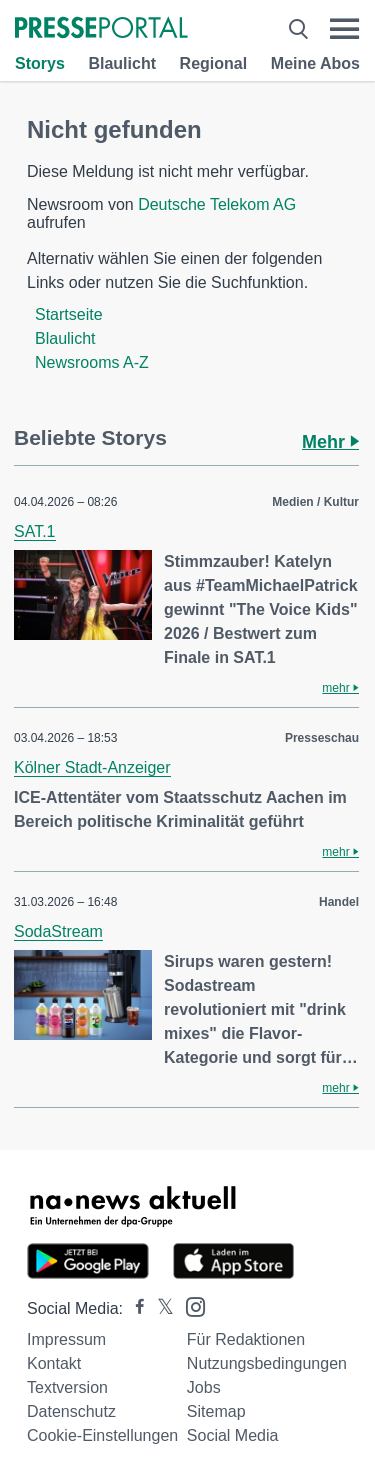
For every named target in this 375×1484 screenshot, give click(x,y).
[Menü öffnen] (344, 29)
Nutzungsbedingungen (267, 1363)
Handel (339, 902)
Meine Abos (315, 63)
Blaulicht (122, 63)
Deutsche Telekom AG (217, 204)
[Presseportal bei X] (159, 1308)
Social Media (233, 1435)
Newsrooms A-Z (92, 362)
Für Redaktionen (246, 1339)
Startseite (69, 314)
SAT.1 (35, 531)
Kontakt (54, 1363)
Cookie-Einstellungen (102, 1435)
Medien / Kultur (315, 502)
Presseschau (322, 738)
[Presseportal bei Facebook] (134, 1308)
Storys (40, 63)
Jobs (204, 1387)
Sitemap (216, 1411)
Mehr (330, 442)
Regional (214, 63)
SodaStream (58, 931)
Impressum (66, 1339)
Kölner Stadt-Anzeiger (92, 767)
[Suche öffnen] (298, 29)
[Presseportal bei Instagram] (189, 1305)
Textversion (67, 1387)
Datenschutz (71, 1411)
